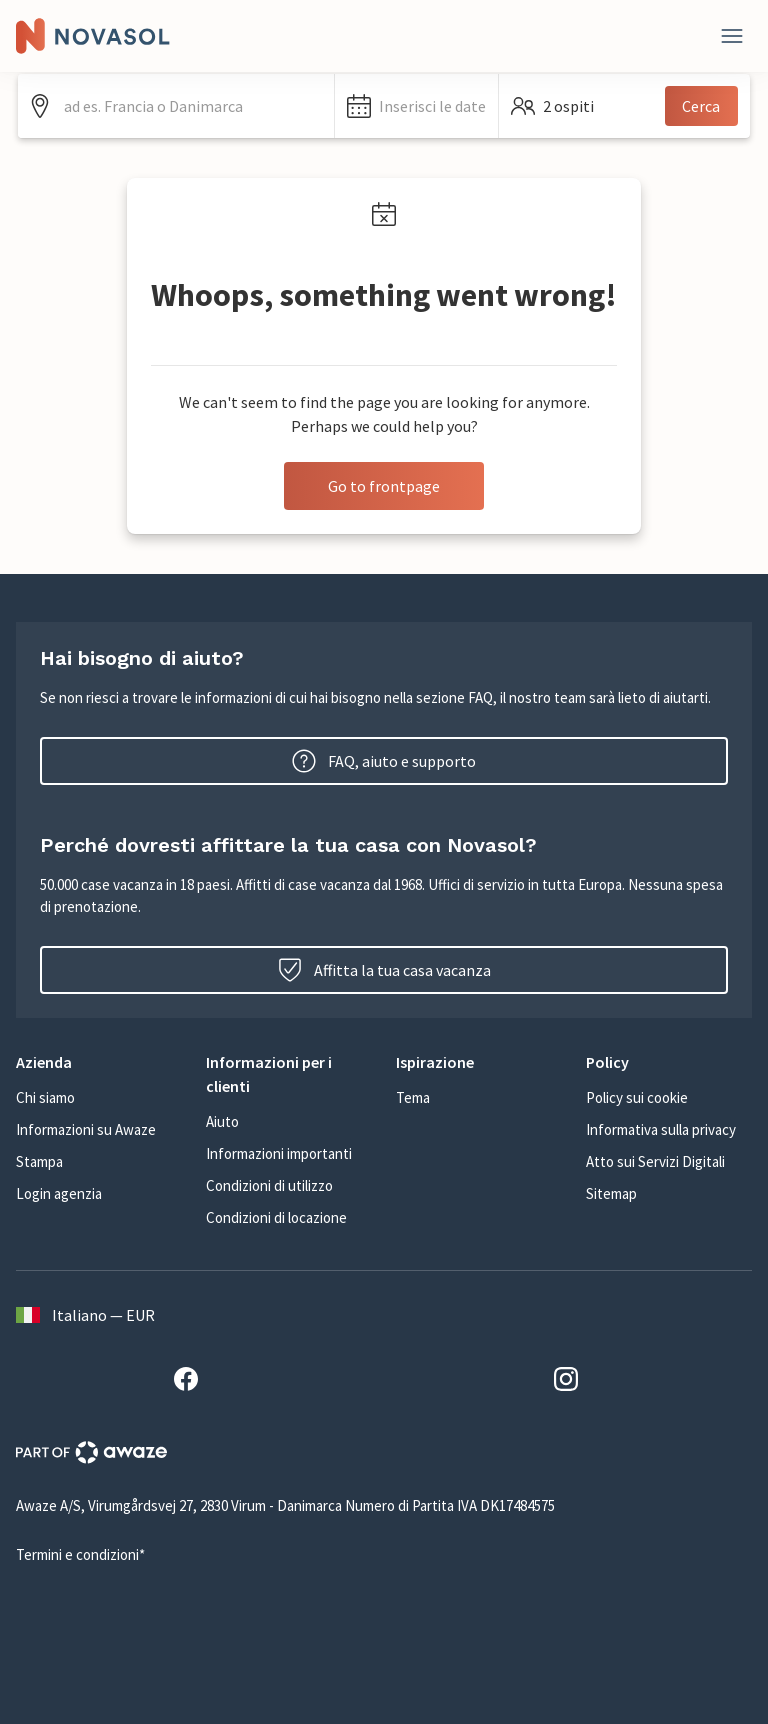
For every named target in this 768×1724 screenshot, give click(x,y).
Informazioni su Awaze (86, 1129)
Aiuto (222, 1121)
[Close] (732, 36)
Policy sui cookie (637, 1097)
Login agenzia (59, 1193)
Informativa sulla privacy (661, 1129)
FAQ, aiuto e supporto (384, 761)
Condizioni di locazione (276, 1217)
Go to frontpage (384, 486)
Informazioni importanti (279, 1153)
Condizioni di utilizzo (269, 1185)
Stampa (39, 1161)
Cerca (701, 106)
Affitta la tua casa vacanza (384, 970)
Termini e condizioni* (80, 1554)
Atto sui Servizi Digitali (655, 1161)
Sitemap (611, 1193)
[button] (416, 106)
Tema (413, 1097)
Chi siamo (45, 1097)
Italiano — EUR (85, 1315)
